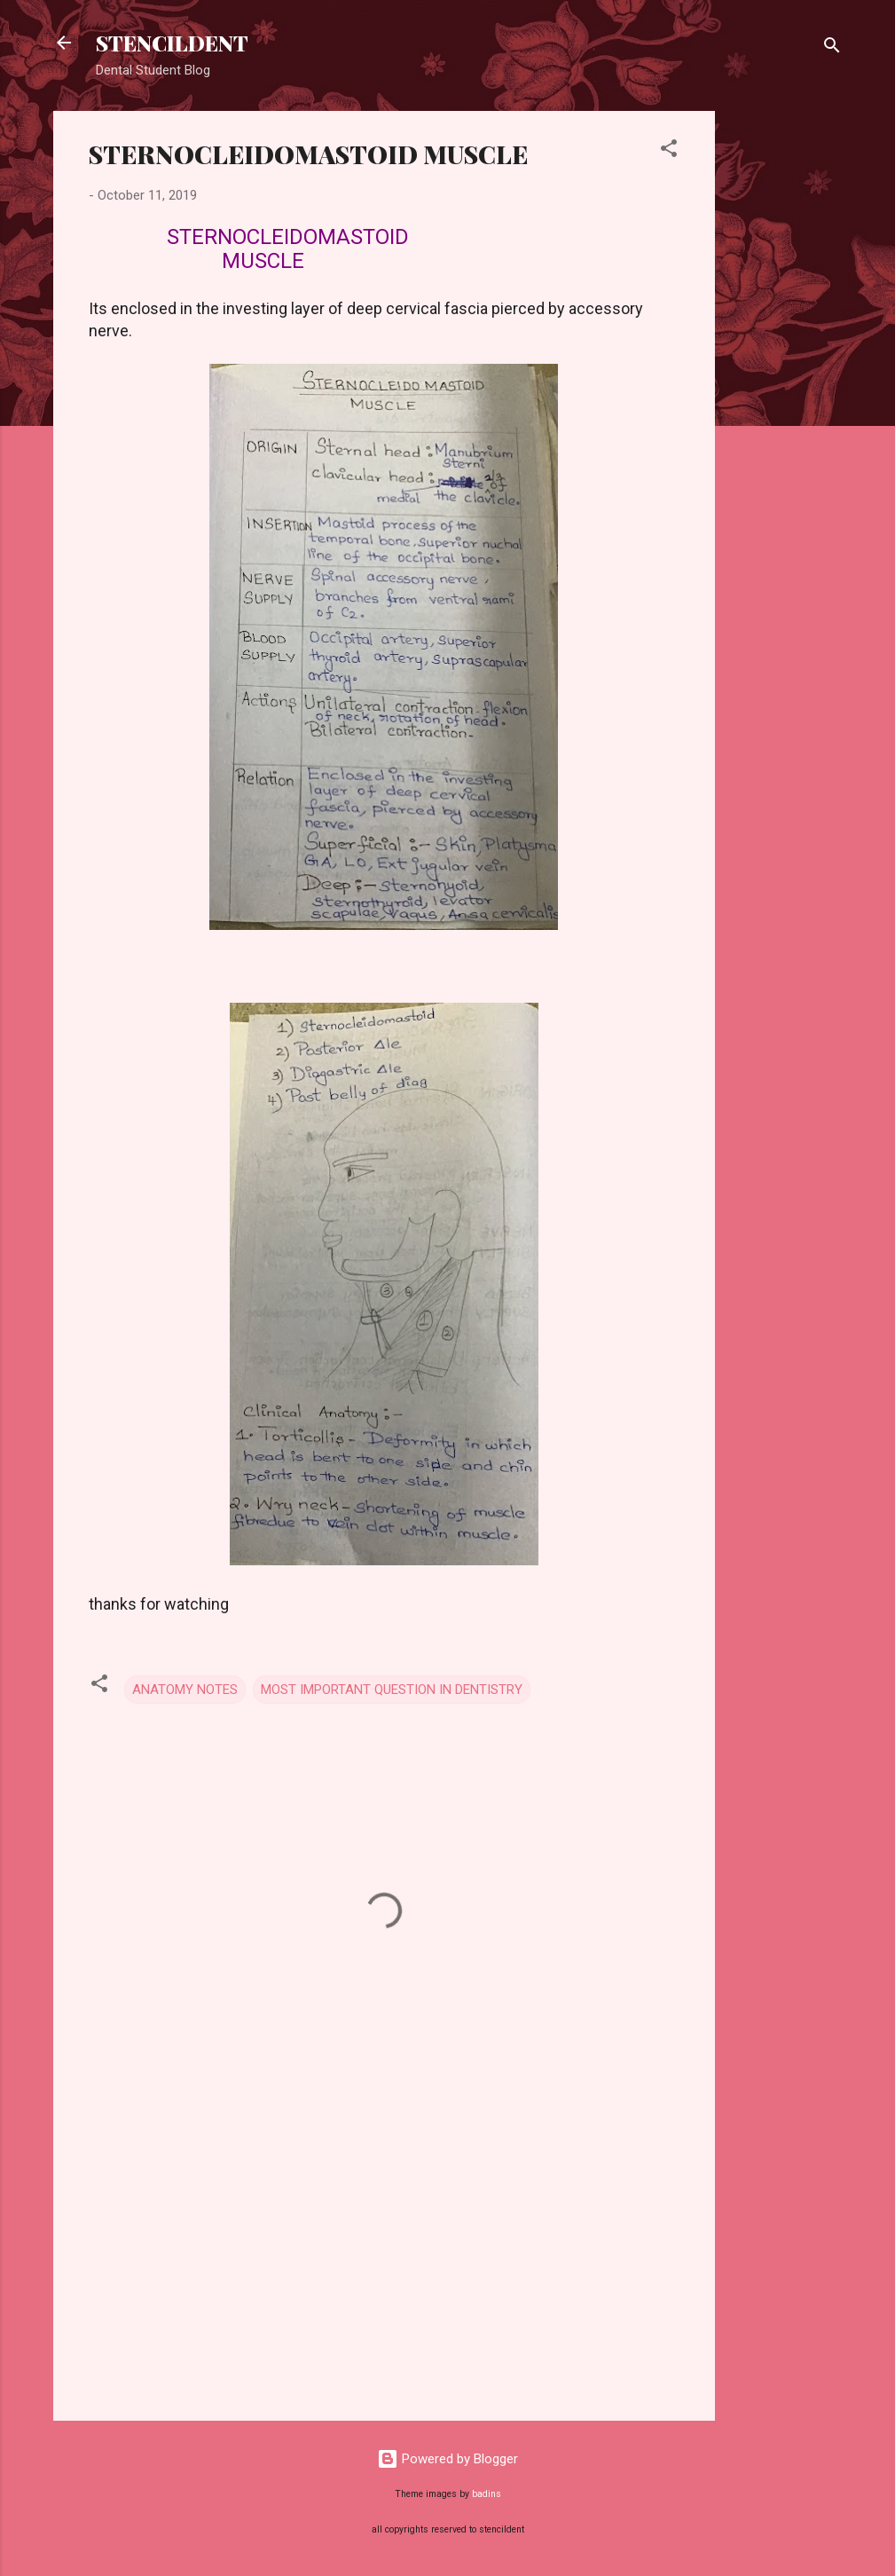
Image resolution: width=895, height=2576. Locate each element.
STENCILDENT (172, 42)
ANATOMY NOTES (185, 1690)
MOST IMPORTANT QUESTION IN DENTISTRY (391, 1690)
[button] (668, 151)
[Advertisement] (786, 377)
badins (486, 2494)
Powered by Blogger (447, 2459)
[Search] (832, 48)
